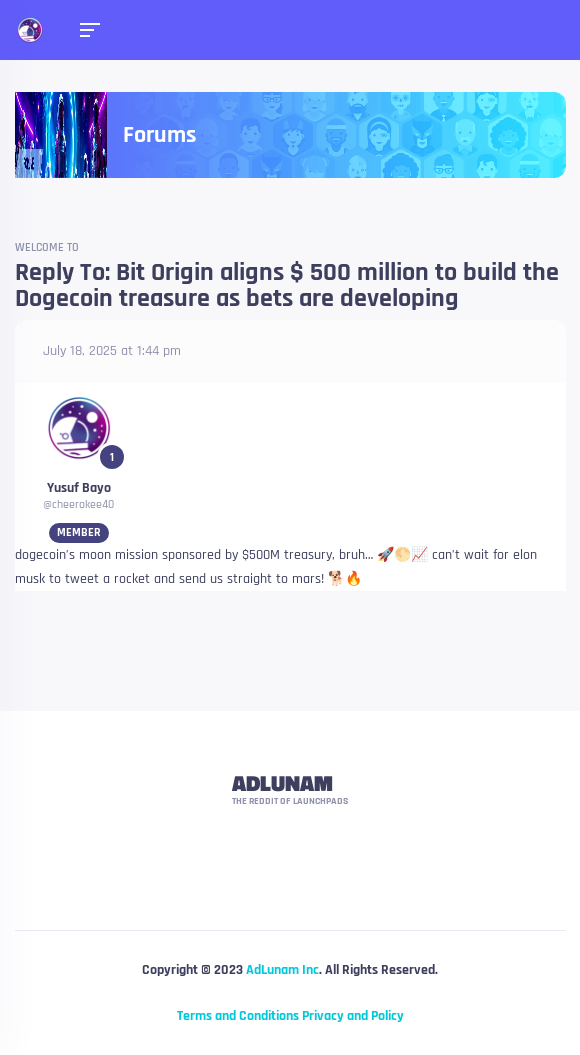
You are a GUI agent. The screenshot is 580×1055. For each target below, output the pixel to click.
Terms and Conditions (238, 1016)
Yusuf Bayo (79, 488)
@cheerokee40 (78, 504)
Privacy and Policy (353, 1016)
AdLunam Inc (282, 970)
